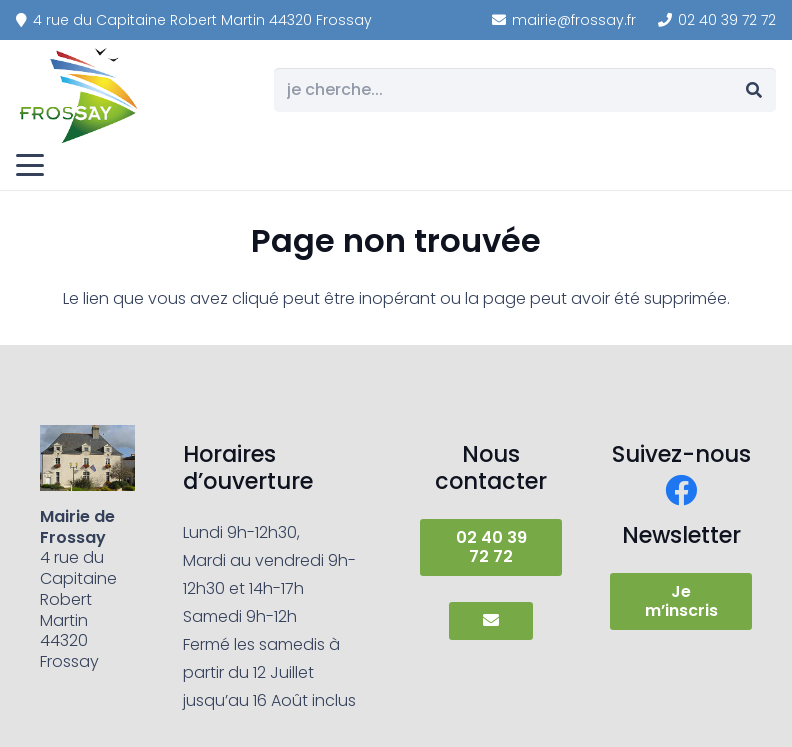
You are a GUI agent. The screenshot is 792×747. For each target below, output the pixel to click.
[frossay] (80, 95)
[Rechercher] (753, 90)
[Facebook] (681, 490)
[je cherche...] (525, 90)
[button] (30, 165)
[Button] (490, 621)
